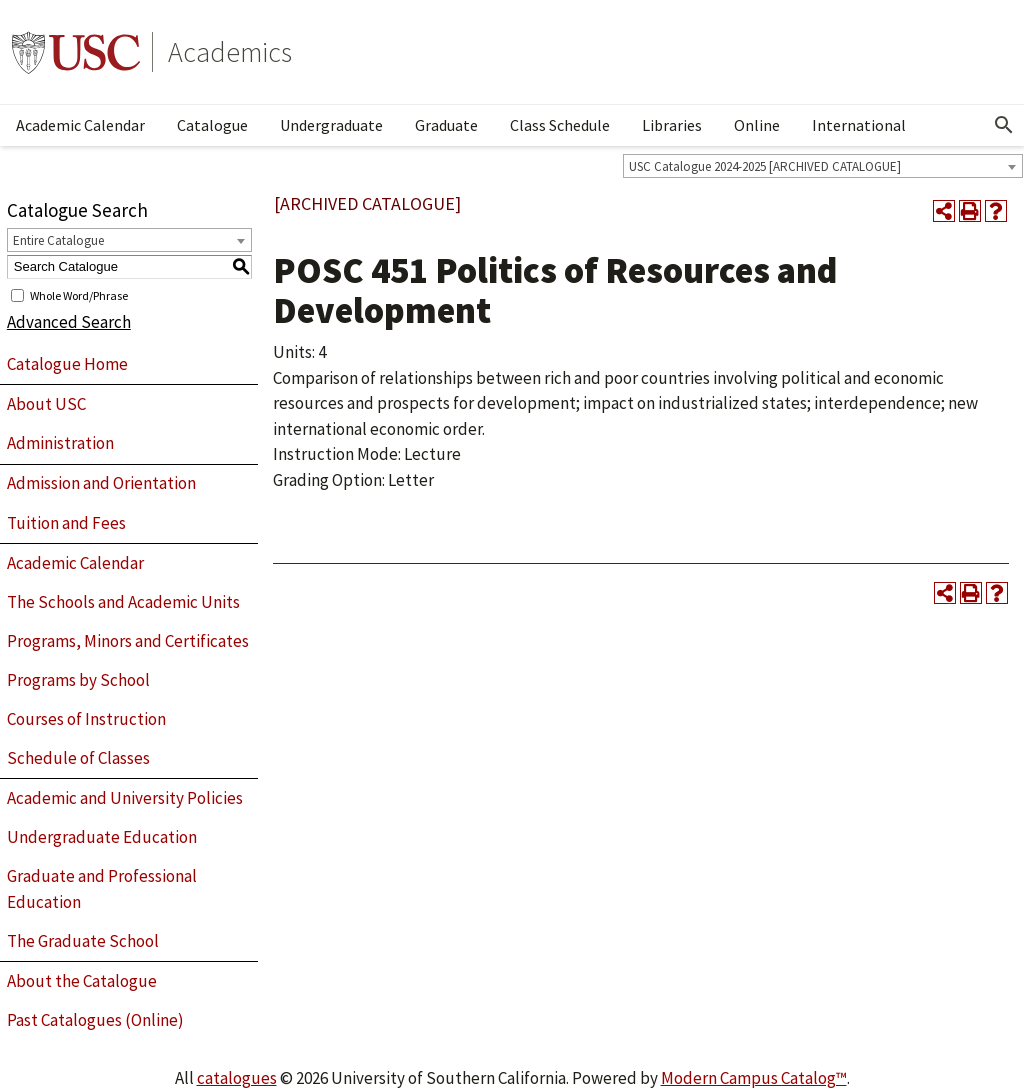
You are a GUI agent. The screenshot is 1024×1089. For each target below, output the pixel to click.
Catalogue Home (67, 364)
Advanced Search (69, 322)
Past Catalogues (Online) (95, 1020)
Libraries (672, 125)
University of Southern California (76, 52)
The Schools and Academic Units (123, 602)
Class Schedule (560, 125)
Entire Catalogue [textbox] (58, 240)
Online (757, 125)
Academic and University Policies (125, 798)
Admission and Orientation (101, 483)
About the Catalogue (82, 981)
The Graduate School (83, 941)
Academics (230, 52)
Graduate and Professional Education (102, 889)
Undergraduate (331, 125)
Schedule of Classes (78, 758)
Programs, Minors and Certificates (128, 641)
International (859, 125)
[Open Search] (1004, 125)
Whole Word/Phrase (79, 294)
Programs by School (78, 680)
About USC (46, 404)
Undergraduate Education (102, 837)
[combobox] (823, 166)
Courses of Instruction (86, 719)
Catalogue (212, 125)
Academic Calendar (80, 125)
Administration (60, 443)
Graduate (446, 125)
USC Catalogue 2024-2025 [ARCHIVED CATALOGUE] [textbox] (765, 166)
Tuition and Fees (66, 523)
